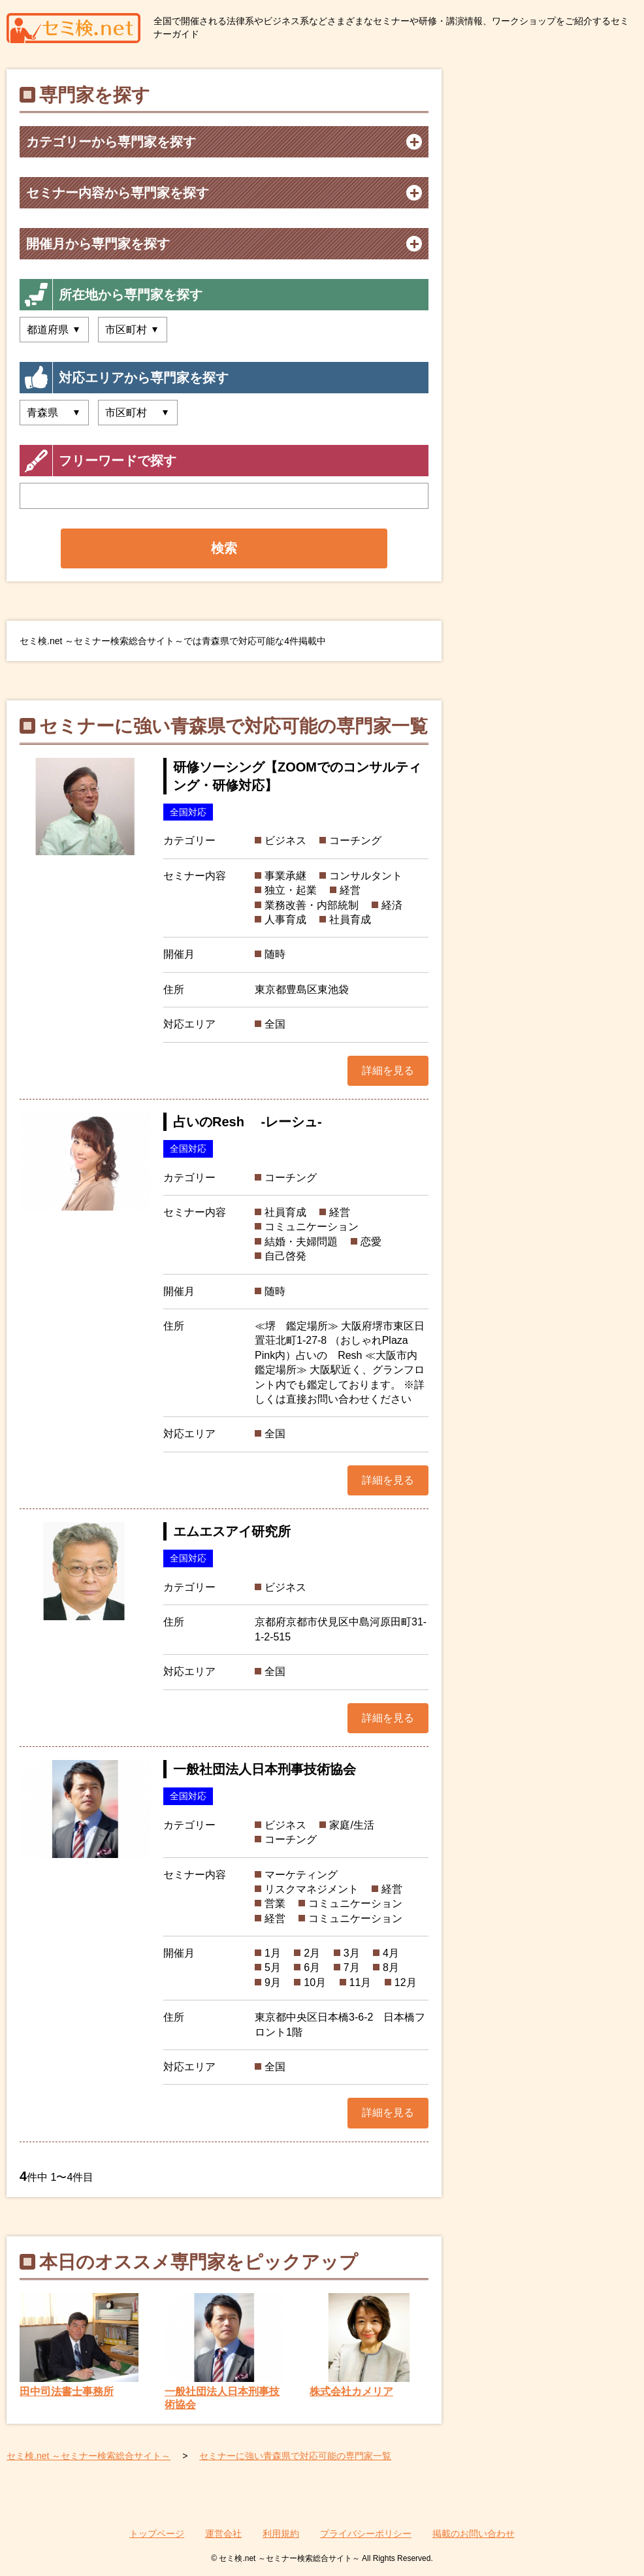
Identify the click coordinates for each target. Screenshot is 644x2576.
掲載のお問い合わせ (473, 2533)
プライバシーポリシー (365, 2533)
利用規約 (281, 2533)
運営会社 (223, 2533)
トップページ (156, 2533)
